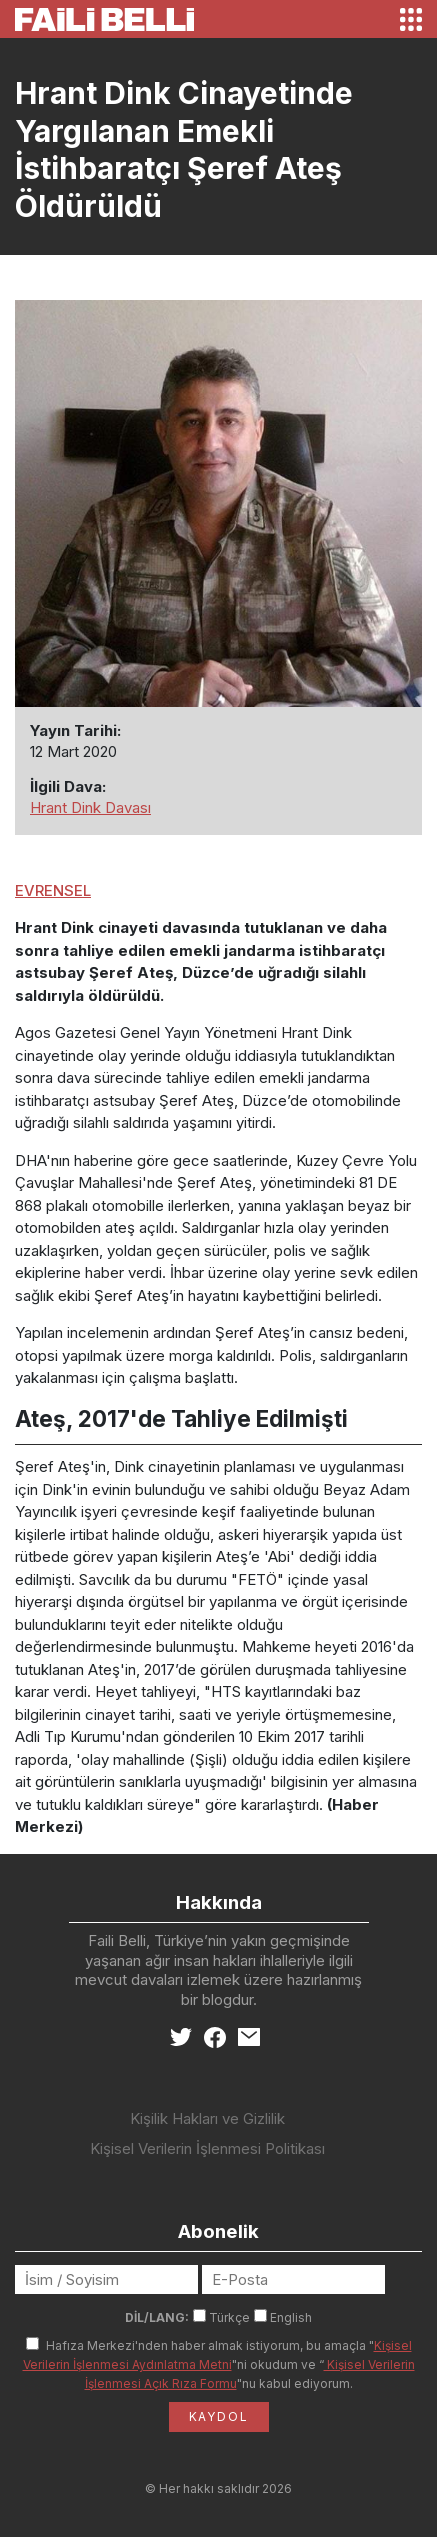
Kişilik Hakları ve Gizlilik (207, 2118)
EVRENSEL (53, 890)
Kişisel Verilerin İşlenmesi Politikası (207, 2148)
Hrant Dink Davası (90, 807)
